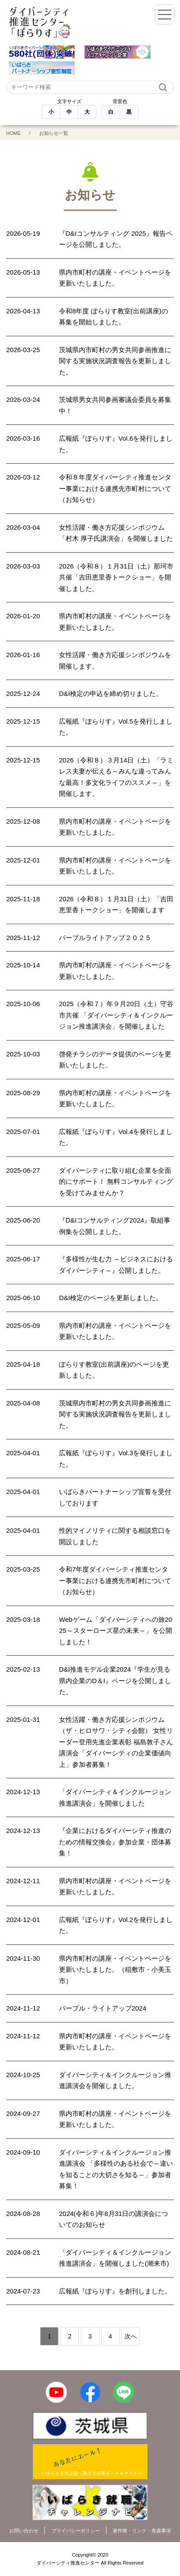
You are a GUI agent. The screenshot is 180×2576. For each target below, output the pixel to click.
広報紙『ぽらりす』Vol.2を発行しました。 (116, 1925)
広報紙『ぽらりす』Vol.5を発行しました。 (116, 726)
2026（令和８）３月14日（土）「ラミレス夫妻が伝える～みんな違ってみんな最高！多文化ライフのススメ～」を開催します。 (116, 777)
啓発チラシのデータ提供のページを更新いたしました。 (115, 1059)
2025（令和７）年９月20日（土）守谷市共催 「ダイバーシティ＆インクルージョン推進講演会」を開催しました (116, 1015)
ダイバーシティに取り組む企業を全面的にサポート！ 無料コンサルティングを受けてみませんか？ (116, 1182)
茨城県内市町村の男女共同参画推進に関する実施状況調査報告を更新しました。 (115, 361)
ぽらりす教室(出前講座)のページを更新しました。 (114, 1369)
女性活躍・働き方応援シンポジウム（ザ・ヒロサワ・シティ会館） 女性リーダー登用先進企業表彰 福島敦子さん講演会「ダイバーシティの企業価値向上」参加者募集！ (116, 1742)
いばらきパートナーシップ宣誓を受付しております (115, 1497)
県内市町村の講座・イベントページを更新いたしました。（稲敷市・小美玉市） (115, 1970)
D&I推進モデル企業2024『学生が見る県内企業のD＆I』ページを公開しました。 (115, 1680)
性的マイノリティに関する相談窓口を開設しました (115, 1536)
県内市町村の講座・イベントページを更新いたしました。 (115, 277)
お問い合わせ (23, 2530)
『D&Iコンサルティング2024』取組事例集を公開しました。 (114, 1225)
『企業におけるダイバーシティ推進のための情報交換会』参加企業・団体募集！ (115, 1842)
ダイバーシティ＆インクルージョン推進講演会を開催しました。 (115, 2080)
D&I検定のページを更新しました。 (110, 1297)
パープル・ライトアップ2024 (102, 2008)
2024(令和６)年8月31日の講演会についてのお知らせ (113, 2219)
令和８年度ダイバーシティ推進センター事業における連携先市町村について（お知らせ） (115, 488)
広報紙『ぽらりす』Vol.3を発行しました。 (116, 1458)
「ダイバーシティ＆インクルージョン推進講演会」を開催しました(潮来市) (115, 2258)
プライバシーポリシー (75, 2530)
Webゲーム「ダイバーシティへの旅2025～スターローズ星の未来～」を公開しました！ (115, 1631)
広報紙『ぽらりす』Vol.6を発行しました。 (116, 444)
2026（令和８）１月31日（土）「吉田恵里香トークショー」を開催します (116, 904)
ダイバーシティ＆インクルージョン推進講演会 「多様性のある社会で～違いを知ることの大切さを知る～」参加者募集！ (116, 2169)
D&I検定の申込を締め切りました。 (110, 693)
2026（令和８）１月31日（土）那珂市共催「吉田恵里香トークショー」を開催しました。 (116, 577)
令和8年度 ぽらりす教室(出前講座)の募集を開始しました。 (113, 316)
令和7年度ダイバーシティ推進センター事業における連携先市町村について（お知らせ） (115, 1580)
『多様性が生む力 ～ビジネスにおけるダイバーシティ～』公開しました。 (116, 1264)
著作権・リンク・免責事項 (142, 2530)
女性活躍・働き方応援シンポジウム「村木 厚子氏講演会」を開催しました (116, 533)
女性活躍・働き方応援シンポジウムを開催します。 (115, 660)
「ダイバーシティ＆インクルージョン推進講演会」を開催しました (115, 1797)
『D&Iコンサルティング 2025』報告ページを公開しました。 (116, 239)
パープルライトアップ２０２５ (105, 937)
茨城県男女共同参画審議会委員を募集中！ (115, 405)
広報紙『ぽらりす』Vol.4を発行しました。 (116, 1137)
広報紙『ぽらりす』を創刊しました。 (115, 2291)
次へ (131, 2336)
